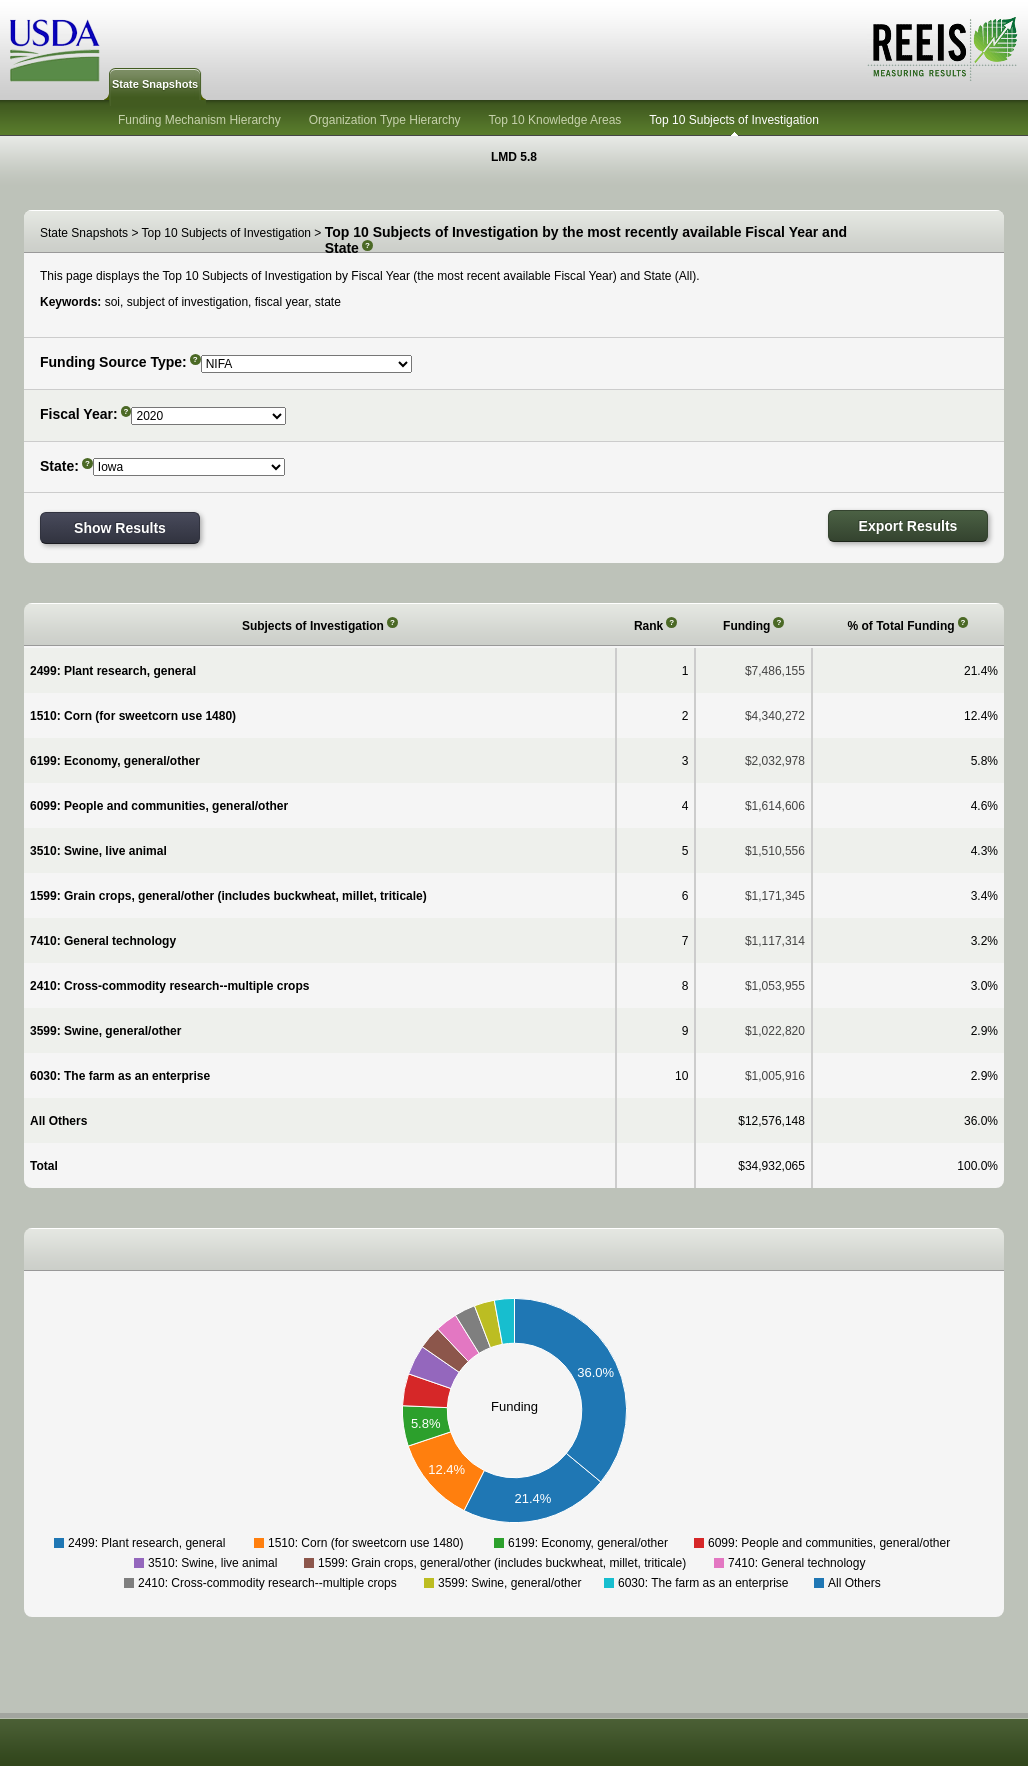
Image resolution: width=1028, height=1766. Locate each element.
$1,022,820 (775, 1031)
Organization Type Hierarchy (385, 120)
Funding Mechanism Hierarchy (199, 120)
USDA (55, 50)
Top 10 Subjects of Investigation (733, 120)
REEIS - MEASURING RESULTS (942, 49)
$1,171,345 (775, 896)
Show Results (120, 528)
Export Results (908, 526)
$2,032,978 (775, 761)
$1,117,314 (775, 941)
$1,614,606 (775, 806)
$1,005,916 (775, 1076)
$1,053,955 (775, 986)
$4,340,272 (775, 716)
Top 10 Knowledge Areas (555, 120)
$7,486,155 (775, 671)
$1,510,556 (775, 851)
